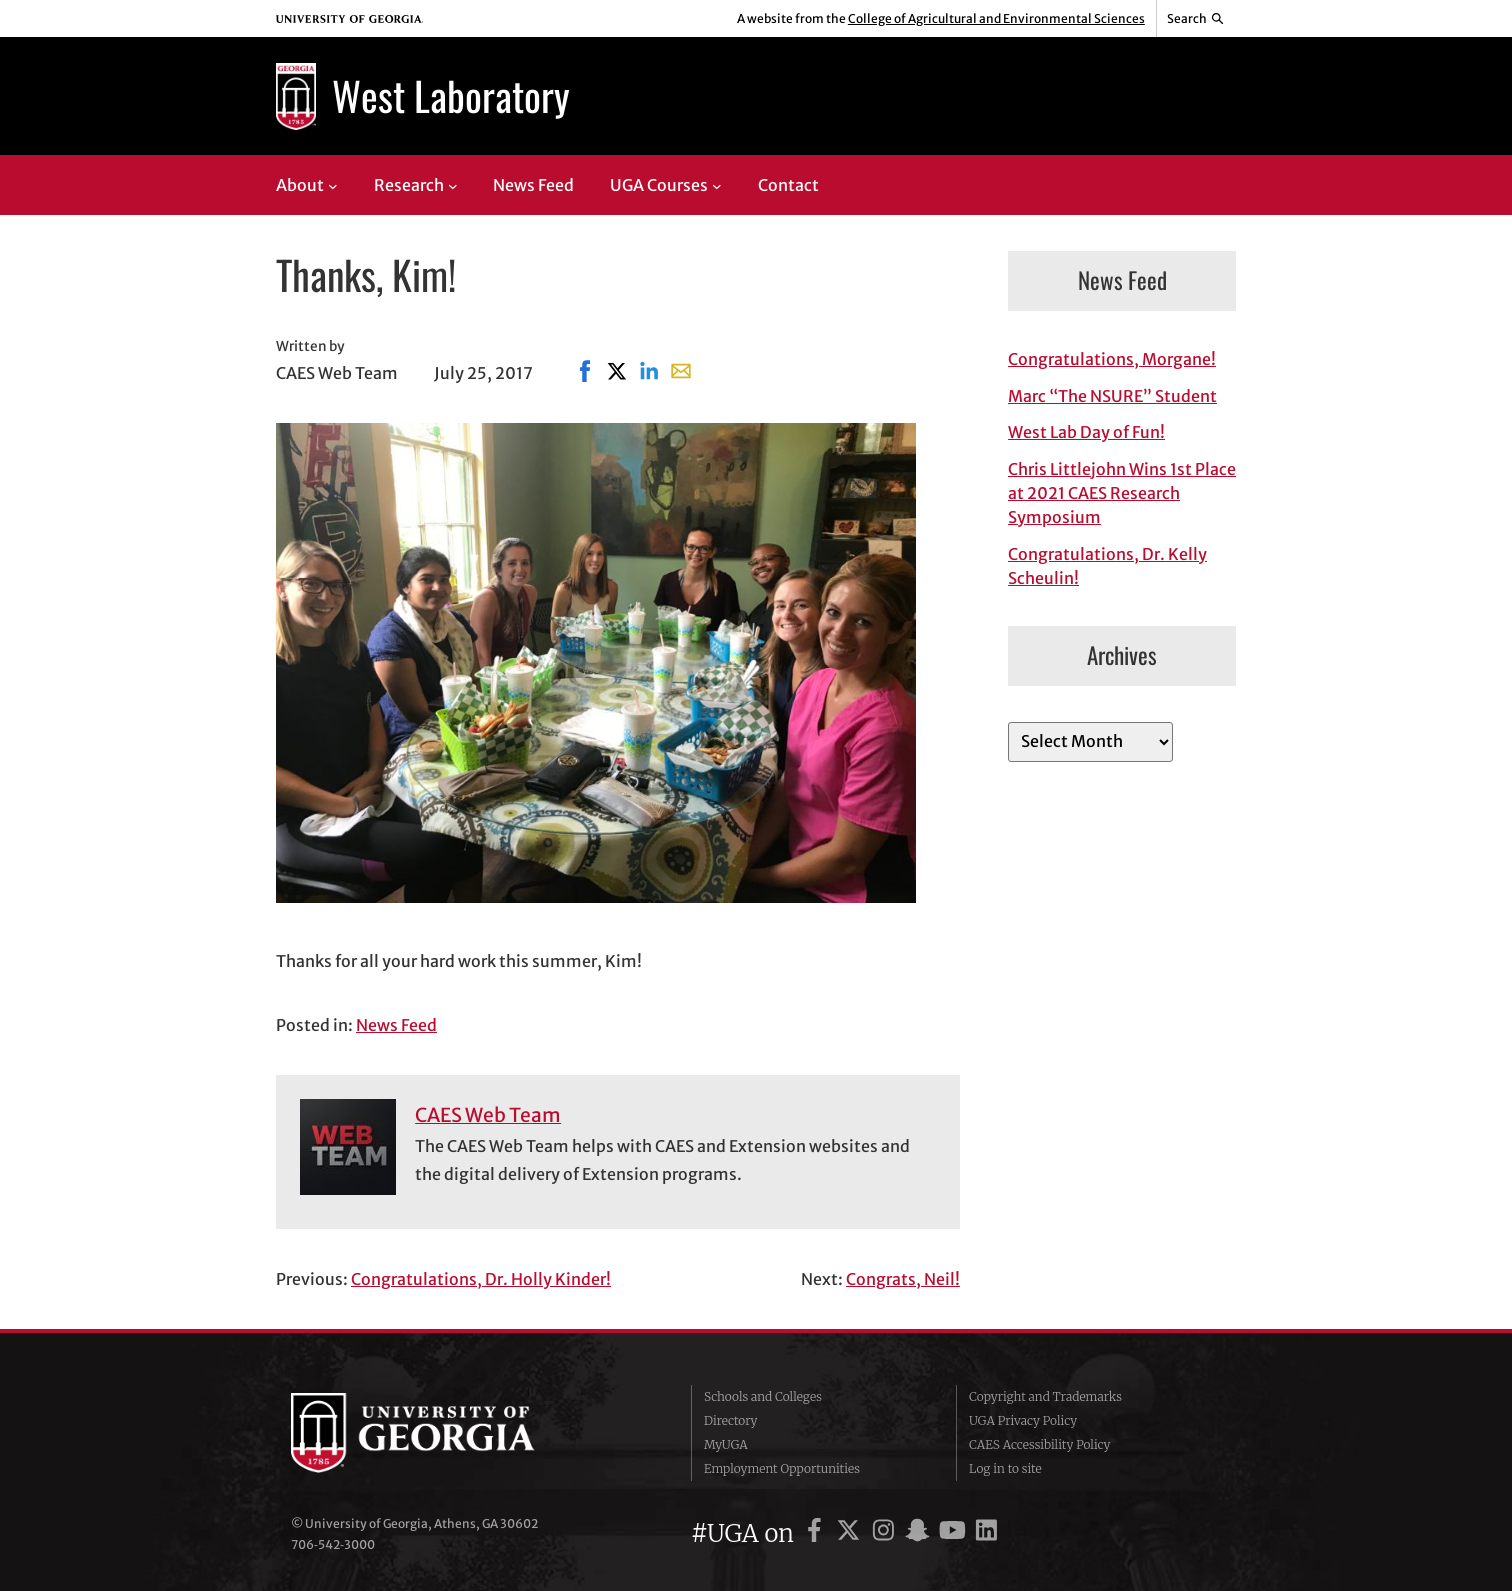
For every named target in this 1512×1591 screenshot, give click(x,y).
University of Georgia (441, 1433)
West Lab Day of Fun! (1086, 432)
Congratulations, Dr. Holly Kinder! (481, 1279)
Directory (731, 1420)
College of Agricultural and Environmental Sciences (996, 18)
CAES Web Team (488, 1115)
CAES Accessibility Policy (1040, 1444)
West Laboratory (451, 95)
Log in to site (1005, 1468)
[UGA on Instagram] (886, 1533)
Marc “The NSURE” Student (1112, 396)
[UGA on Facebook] (817, 1533)
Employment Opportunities (782, 1468)
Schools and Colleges (763, 1396)
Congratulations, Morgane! (1112, 359)
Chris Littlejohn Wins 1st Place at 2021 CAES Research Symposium (1122, 493)
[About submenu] (333, 185)
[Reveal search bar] (1196, 19)
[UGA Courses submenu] (717, 185)
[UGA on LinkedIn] (986, 1533)
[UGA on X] (851, 1533)
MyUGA (726, 1444)
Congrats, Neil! (903, 1279)
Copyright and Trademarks (1045, 1396)
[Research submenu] (453, 185)
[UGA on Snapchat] (920, 1533)
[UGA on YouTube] (955, 1533)
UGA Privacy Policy (1023, 1420)
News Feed (396, 1025)
